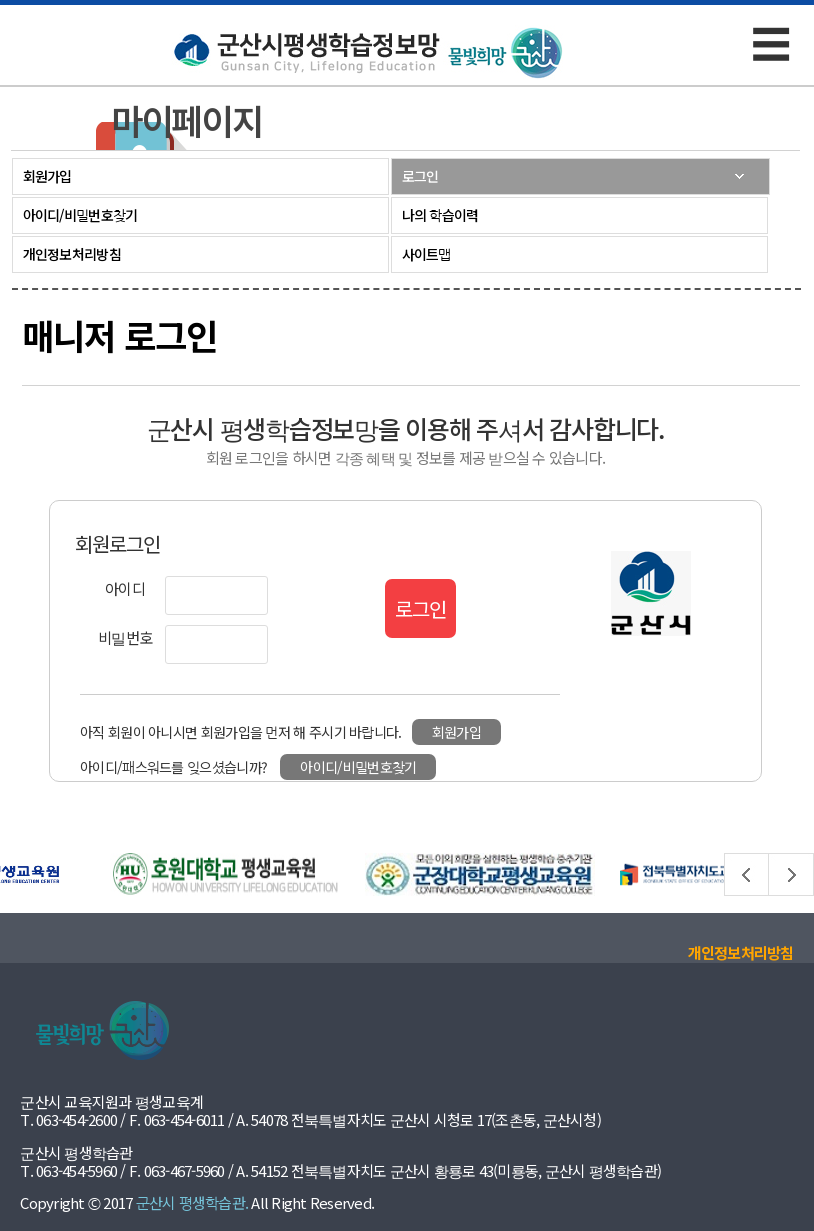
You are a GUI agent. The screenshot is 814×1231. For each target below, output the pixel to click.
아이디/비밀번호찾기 (80, 215)
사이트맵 (426, 254)
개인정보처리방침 (72, 254)
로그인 (420, 176)
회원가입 (47, 176)
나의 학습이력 (440, 215)
